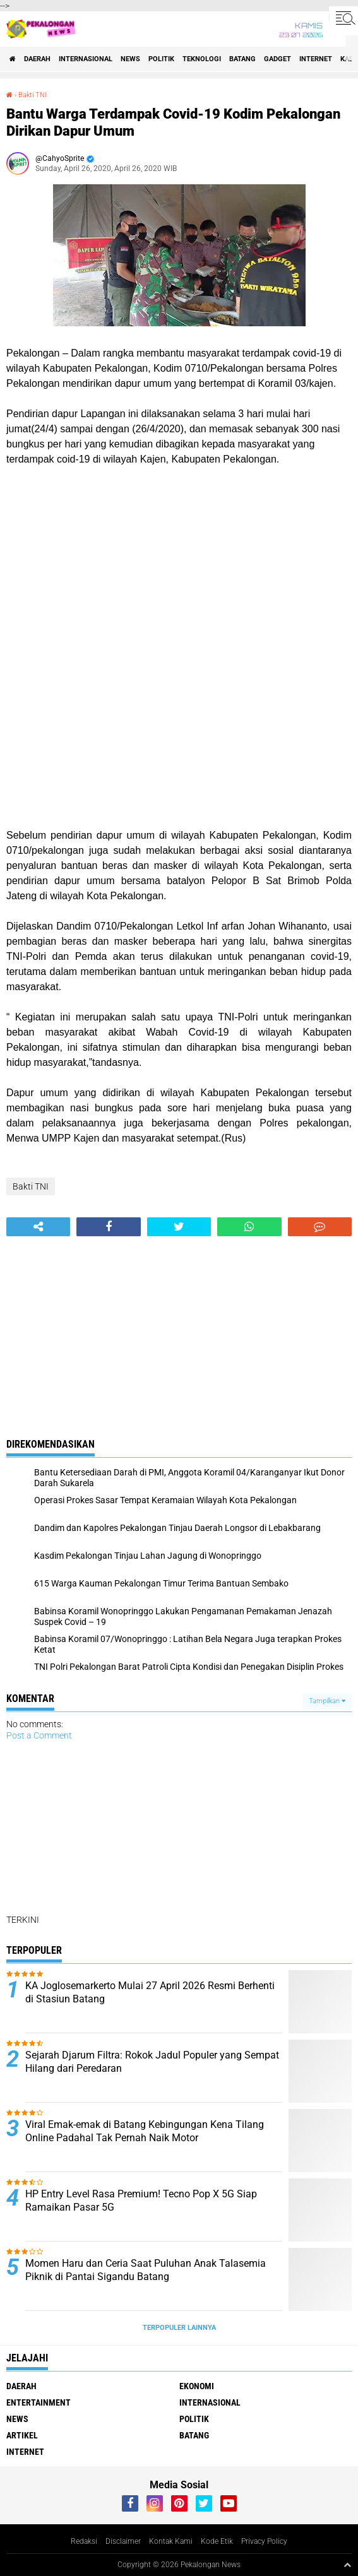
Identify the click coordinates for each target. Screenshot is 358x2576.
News (130, 59)
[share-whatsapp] (249, 1226)
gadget (277, 59)
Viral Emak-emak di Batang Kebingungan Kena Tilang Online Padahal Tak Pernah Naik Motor (144, 2131)
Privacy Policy (264, 2541)
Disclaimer (123, 2541)
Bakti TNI (32, 95)
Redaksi (84, 2541)
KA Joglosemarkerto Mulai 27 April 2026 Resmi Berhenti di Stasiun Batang (150, 1992)
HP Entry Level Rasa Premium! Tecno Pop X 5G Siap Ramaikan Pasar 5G (141, 2200)
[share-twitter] (179, 1226)
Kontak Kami (171, 2541)
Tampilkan (327, 1701)
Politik (161, 59)
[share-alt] (38, 1226)
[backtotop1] (347, 2564)
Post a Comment (39, 1735)
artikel (22, 2435)
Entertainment (38, 2402)
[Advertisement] (179, 720)
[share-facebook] (108, 1226)
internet (315, 59)
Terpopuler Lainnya (179, 2328)
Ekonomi (196, 2386)
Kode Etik (217, 2541)
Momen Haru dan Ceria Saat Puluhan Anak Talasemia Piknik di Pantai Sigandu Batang (145, 2270)
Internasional (85, 59)
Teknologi (201, 59)
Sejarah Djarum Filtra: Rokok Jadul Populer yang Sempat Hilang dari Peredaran (152, 2061)
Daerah (37, 59)
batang (242, 59)
